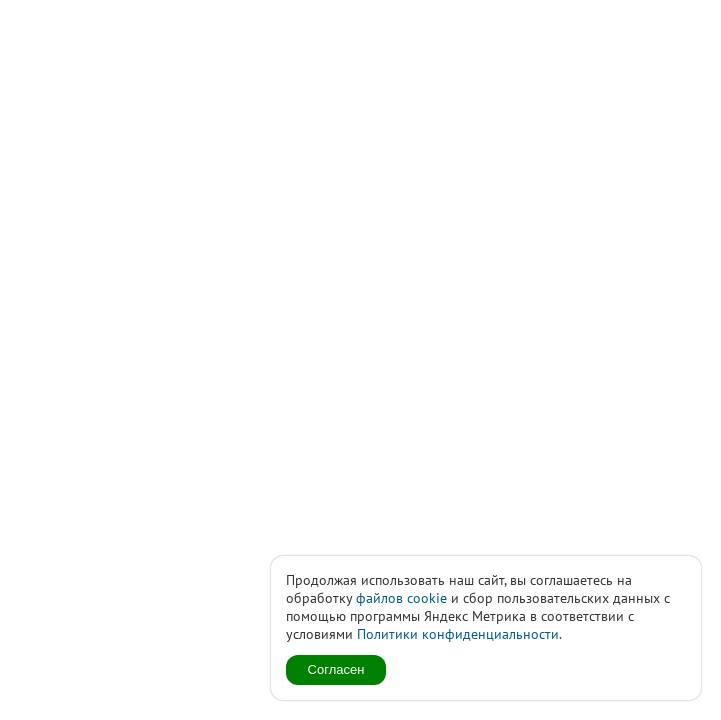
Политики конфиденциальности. (459, 634)
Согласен (336, 669)
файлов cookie (401, 598)
